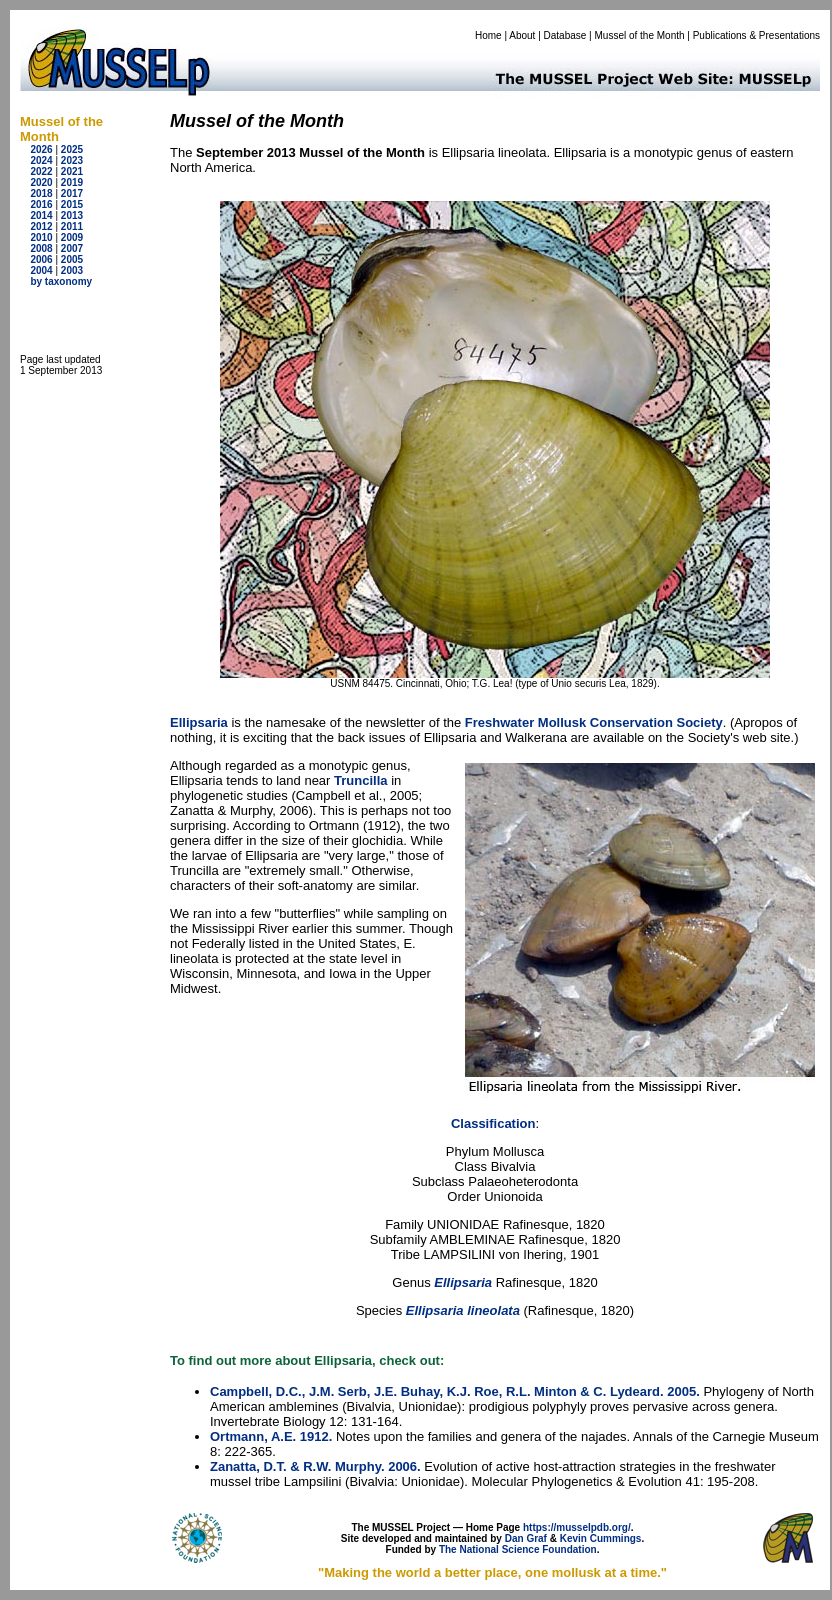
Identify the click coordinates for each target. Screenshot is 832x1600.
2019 (72, 182)
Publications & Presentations (756, 35)
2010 (41, 237)
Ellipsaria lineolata (463, 1310)
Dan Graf (526, 1538)
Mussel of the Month (640, 35)
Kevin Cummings (601, 1538)
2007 (72, 248)
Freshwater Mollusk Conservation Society (594, 722)
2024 (41, 160)
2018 (41, 193)
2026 (41, 149)
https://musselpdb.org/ (577, 1527)
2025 (72, 149)
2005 (72, 259)
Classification (493, 1123)
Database (565, 35)
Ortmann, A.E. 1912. (271, 1436)
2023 (72, 160)
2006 (41, 259)
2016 (41, 204)
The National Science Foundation (518, 1549)
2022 (41, 171)
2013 (72, 215)
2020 (41, 182)
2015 (72, 204)
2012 (41, 226)
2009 (72, 237)
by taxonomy (61, 281)
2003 (72, 270)
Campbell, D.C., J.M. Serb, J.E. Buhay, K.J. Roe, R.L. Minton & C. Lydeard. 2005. (455, 1391)
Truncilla (360, 780)
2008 (41, 248)
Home (488, 35)
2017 (72, 193)
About (522, 35)
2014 (41, 215)
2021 (72, 171)
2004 (41, 270)
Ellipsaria (199, 722)
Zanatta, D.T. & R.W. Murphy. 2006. (315, 1466)
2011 (72, 226)
